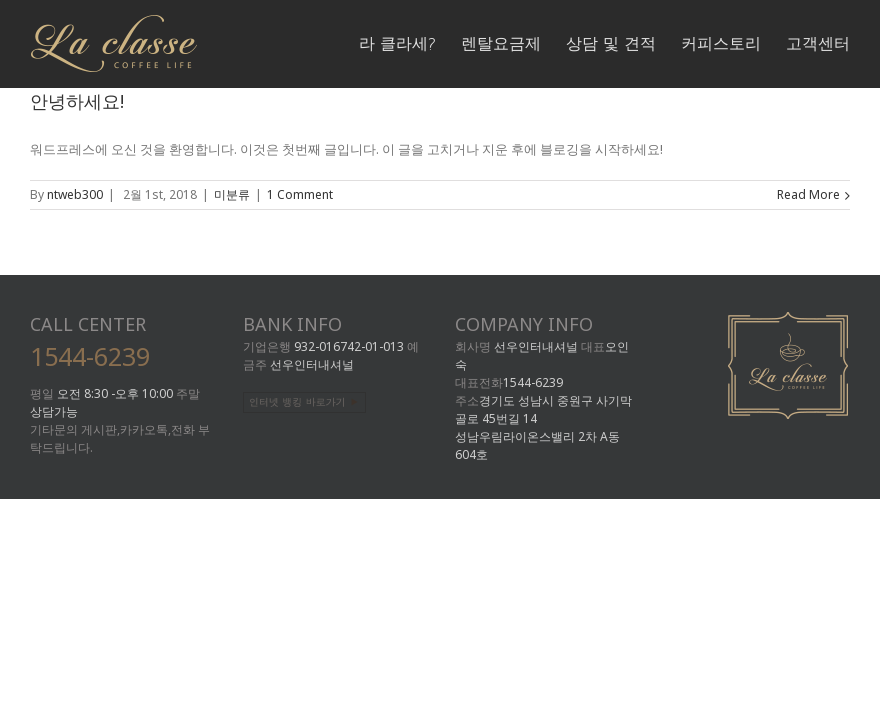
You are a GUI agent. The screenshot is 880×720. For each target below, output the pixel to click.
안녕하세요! (77, 101)
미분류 (232, 194)
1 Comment (300, 194)
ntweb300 (75, 194)
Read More (808, 194)
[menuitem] (410, 42)
